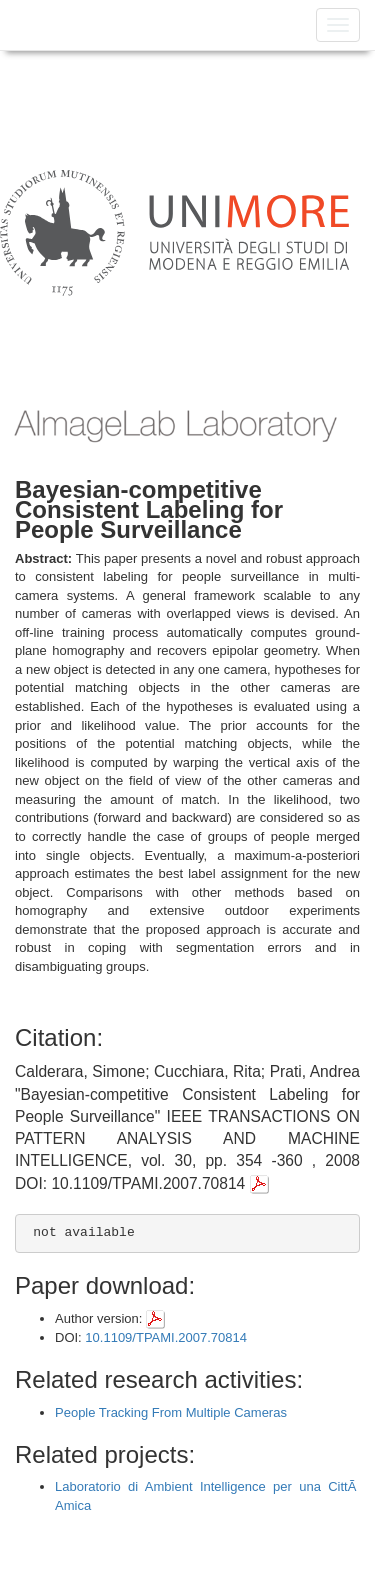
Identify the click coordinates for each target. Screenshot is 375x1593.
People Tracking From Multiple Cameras (171, 1412)
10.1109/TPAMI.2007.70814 (166, 1337)
